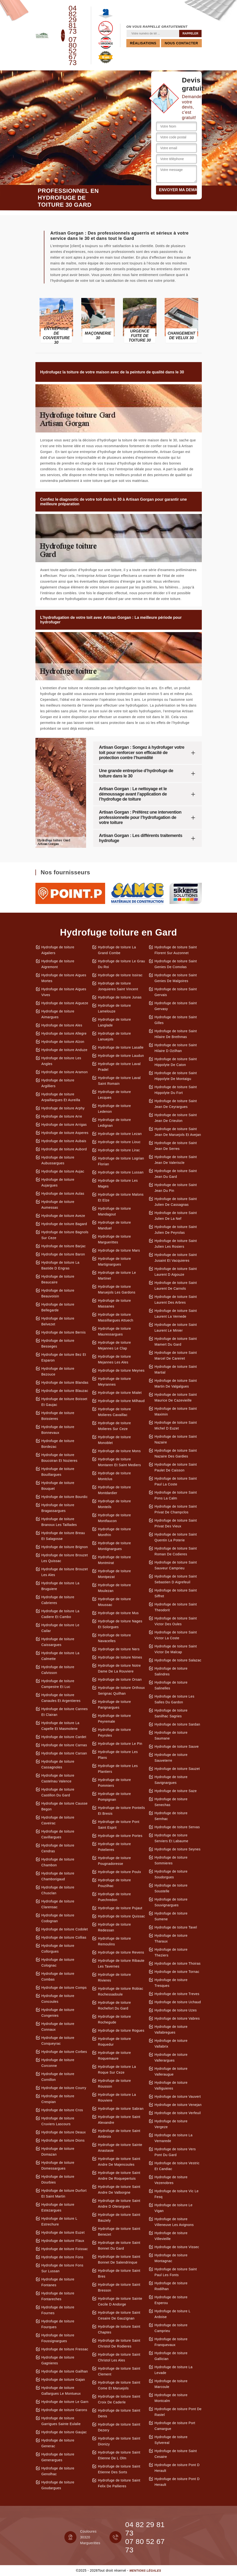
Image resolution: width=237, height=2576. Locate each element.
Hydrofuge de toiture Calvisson (57, 1670)
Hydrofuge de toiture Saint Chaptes (119, 2329)
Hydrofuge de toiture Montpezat (114, 1574)
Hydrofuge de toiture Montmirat (114, 1560)
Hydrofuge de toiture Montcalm (171, 2398)
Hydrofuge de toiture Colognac (57, 1962)
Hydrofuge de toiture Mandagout (114, 1211)
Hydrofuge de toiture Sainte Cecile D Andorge (120, 2301)
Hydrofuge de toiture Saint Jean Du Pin (176, 1188)
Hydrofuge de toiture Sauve (177, 1746)
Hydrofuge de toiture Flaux (62, 2241)
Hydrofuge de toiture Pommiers (114, 1782)
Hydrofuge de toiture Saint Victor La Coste (176, 1635)
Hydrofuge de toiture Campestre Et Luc (57, 1684)
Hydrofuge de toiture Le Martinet (117, 1275)
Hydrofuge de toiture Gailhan (64, 2371)
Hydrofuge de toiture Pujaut (120, 1908)
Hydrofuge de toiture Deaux (63, 2132)
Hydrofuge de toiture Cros (62, 2110)
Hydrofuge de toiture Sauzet (177, 1769)
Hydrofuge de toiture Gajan (63, 2379)
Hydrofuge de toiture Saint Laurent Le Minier (176, 1327)
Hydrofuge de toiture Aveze (63, 1216)
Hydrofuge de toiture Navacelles (114, 1638)
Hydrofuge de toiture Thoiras (178, 1963)
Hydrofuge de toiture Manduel (114, 1225)
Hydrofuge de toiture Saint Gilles (176, 1020)
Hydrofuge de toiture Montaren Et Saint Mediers (119, 1462)
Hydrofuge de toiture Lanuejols (114, 1036)
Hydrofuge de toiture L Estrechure (59, 2221)
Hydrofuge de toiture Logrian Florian (121, 1161)
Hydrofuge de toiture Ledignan (114, 1122)
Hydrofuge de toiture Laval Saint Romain (119, 1081)
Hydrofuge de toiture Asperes (64, 1133)
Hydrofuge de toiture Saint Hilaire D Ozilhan (176, 1048)
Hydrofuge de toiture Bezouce (57, 1371)
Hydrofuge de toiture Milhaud (121, 1401)
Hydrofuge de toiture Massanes (114, 1303)
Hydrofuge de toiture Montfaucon (114, 1518)
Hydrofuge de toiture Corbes (64, 2052)
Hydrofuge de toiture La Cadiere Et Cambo (60, 1614)
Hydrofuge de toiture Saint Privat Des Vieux (176, 1523)
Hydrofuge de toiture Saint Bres (119, 2273)
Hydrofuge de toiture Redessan (114, 1927)
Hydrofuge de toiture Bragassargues (57, 1508)
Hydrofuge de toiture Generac (57, 2443)
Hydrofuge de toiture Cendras (57, 1848)
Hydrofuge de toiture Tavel (176, 1927)
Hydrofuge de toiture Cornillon (57, 2077)
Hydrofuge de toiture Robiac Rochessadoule (120, 1991)
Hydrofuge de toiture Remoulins (114, 1941)
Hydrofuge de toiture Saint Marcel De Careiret (176, 1355)
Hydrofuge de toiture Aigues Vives (63, 992)
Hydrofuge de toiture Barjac (63, 1246)
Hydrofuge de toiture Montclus (114, 1476)
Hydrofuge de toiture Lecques (114, 1094)
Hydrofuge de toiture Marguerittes (114, 1239)
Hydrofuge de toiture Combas (57, 1976)
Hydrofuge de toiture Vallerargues (171, 2057)
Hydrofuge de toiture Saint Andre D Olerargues (119, 2203)
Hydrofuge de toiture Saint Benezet (119, 2231)
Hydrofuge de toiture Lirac (119, 1150)
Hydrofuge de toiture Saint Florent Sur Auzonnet (176, 950)
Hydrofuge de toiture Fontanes (57, 2282)
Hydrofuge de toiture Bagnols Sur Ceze (64, 1235)
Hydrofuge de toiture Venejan (178, 2105)
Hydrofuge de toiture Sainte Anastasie (120, 2147)
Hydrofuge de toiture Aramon (64, 1072)
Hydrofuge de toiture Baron (63, 1254)
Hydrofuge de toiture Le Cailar (60, 1628)
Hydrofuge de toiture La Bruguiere (60, 1586)
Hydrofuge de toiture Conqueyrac (57, 2040)
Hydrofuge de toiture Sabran (120, 2109)
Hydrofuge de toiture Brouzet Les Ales (64, 1572)
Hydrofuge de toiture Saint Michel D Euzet (176, 1425)
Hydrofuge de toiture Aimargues (57, 1014)
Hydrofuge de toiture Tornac (177, 1972)
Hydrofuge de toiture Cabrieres (57, 1600)
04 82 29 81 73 (72, 19)
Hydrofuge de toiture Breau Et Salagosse (63, 1536)
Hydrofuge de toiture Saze (176, 1791)
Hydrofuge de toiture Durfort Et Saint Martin (64, 2193)
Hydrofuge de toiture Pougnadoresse (114, 1861)
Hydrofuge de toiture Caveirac (57, 1820)
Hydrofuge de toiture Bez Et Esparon (63, 1357)
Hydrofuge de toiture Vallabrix (171, 2043)
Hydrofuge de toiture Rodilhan (171, 2286)
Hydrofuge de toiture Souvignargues (171, 1902)
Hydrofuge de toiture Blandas (64, 1382)
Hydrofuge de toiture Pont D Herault (177, 2468)
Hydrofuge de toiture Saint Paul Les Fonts (176, 2272)
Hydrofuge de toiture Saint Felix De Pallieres (119, 2483)
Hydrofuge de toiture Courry (63, 2088)
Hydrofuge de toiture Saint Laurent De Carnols (176, 1285)
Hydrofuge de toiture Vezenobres (171, 2180)
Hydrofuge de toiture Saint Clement (119, 2371)
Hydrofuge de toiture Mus (118, 1613)
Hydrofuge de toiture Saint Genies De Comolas (176, 964)
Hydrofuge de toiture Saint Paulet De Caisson (176, 1467)
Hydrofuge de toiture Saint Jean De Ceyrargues (176, 1104)
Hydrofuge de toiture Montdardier (114, 1490)
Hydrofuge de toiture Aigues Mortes (63, 978)
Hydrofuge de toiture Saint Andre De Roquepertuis (119, 2175)
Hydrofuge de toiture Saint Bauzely (119, 2217)
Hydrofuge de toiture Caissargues (57, 1642)
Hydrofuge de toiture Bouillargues (57, 1472)
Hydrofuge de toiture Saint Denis (119, 2413)
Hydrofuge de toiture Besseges (57, 1343)
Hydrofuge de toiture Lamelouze (114, 1008)
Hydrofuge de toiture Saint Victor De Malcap (176, 1649)
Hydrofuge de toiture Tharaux (171, 1938)
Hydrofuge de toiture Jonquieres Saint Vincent (118, 986)
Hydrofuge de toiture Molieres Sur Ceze (114, 1426)
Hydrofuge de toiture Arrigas (64, 1124)
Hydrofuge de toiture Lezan (120, 1134)
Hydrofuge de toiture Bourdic (64, 1497)
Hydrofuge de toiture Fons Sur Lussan (62, 2268)
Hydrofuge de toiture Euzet (63, 2232)
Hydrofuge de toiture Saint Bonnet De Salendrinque (119, 2259)
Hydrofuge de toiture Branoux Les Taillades (59, 1522)
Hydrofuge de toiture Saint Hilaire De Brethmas (176, 1034)
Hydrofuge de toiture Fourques (57, 2324)
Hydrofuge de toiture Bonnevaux (57, 1430)
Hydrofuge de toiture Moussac (114, 1602)
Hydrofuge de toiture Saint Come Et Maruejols (119, 2385)
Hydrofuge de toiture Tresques (171, 1983)
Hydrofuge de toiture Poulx (119, 1872)
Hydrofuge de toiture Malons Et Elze (120, 1197)
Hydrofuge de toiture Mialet (120, 1393)
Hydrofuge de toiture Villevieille (171, 2236)
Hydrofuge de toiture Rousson (114, 2083)
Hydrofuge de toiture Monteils (114, 1504)
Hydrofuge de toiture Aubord (64, 1149)
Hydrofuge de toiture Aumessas (57, 1204)
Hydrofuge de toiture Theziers (171, 1952)
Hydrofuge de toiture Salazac (178, 1660)
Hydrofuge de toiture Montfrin (114, 1532)
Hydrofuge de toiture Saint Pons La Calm (176, 1495)
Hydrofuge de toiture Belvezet (57, 1321)
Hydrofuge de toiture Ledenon (114, 1108)
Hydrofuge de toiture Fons (62, 2257)
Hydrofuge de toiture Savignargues (171, 1780)
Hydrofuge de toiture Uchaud (178, 2002)
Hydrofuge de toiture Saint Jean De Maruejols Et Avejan (178, 1132)
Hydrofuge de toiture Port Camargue (175, 2426)
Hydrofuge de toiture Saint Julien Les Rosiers (176, 1243)
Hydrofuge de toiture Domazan (57, 2151)
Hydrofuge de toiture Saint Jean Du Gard (176, 1174)
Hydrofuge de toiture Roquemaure (114, 2055)
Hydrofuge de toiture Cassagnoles (57, 1764)
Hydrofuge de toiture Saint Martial (176, 1369)
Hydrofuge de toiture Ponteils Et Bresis (121, 1810)
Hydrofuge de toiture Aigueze (64, 1003)
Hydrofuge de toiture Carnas (64, 1745)
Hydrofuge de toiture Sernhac (171, 1816)
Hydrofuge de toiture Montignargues (114, 1546)
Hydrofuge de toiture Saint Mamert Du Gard (176, 1341)
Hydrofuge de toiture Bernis (63, 1332)
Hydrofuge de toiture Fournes (57, 2310)
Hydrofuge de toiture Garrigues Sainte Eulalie (61, 2421)
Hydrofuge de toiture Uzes (176, 2010)
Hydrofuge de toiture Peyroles (114, 1732)
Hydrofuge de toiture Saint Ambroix (119, 2133)
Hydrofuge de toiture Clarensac (57, 1904)
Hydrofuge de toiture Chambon (57, 1862)
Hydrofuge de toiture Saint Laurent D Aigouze (176, 1271)
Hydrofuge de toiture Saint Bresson (119, 2287)
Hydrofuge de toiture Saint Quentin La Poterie (176, 1537)
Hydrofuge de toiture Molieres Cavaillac (114, 1412)
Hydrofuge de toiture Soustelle (171, 1888)
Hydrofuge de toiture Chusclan (57, 1890)
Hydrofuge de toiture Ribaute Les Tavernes (121, 1963)
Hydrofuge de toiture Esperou (171, 2300)
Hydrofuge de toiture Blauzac (64, 1391)
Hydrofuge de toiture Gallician (171, 2356)
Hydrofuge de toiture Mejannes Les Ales (114, 1359)
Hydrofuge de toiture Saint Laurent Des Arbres (176, 1299)
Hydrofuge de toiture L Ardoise (172, 2314)
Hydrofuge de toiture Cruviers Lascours (57, 2121)
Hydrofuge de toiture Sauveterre (171, 1757)
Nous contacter (181, 43)
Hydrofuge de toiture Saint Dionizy (119, 2441)
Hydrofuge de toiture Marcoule (171, 2384)
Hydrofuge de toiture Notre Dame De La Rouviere (119, 1668)
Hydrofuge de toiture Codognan (57, 1918)
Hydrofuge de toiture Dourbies (57, 2179)
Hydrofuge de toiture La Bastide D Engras (60, 1265)
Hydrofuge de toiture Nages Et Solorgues (120, 1624)
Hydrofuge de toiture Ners (119, 1649)
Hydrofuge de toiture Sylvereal (171, 2440)
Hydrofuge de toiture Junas (120, 997)
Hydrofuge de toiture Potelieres (114, 1847)
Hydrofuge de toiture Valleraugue (171, 2071)
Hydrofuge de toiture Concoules (57, 1998)
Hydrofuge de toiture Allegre (64, 1033)
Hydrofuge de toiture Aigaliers (57, 950)
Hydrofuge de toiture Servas (177, 1827)
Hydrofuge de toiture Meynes (121, 1370)
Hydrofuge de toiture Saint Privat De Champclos (176, 1509)
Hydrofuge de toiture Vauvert (178, 2096)
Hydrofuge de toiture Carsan (64, 1753)
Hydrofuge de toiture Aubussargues (57, 1160)
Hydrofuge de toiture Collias (64, 1937)
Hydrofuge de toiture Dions (63, 2140)
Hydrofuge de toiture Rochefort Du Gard (114, 2005)
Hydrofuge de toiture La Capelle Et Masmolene (60, 1726)
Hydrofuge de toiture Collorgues (57, 1948)
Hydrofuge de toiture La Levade (174, 2370)
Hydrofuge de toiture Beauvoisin (57, 1293)
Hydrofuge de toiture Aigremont (57, 964)
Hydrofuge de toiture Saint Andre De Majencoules (119, 2161)
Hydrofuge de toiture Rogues (121, 2030)
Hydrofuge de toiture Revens (121, 1952)
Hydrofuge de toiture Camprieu (171, 2328)
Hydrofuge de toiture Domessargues (57, 2165)
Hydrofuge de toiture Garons (64, 2410)
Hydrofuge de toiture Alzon (62, 1042)
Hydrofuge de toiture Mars (119, 1250)
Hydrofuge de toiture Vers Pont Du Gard (175, 2152)
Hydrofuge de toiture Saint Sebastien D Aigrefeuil (176, 1579)
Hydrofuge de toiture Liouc (119, 1142)
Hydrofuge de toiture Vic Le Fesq (177, 2194)
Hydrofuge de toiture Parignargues (114, 1704)
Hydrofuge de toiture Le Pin (120, 1744)
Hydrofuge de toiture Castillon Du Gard (57, 1792)
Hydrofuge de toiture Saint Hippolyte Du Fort (176, 1090)
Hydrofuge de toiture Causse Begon (64, 1806)
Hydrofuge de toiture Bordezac (57, 1444)
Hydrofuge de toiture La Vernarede (174, 2138)
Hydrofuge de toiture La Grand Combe (117, 950)
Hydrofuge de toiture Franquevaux (171, 2342)
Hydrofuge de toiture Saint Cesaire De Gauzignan (119, 2315)
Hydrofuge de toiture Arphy (63, 1108)
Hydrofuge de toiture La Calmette (60, 1656)
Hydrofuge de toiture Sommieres (171, 1860)
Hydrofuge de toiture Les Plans (118, 1755)
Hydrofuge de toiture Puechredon (114, 1897)
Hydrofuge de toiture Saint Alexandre (119, 2119)
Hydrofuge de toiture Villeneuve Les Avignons (174, 2222)
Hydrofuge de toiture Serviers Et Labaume (171, 1838)
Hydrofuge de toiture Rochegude (114, 2019)
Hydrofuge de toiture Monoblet (114, 1440)
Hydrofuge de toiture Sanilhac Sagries (171, 1713)
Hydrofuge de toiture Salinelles (171, 1685)
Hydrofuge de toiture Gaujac (64, 2432)
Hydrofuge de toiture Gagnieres (57, 2360)
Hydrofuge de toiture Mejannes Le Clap (114, 1345)
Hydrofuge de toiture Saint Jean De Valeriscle (176, 1160)
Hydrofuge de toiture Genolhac (57, 2471)
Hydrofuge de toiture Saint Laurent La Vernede (176, 1313)
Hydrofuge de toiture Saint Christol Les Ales (119, 2357)
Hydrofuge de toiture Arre (61, 1116)
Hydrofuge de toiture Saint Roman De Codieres (176, 1551)
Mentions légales (145, 2570)
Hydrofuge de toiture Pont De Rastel (178, 2412)
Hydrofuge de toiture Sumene (171, 1916)
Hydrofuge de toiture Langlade (114, 1022)
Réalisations (143, 43)
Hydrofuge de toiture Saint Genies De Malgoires (176, 978)
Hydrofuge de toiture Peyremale (114, 1718)
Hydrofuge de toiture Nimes (120, 1657)
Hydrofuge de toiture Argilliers (57, 1083)
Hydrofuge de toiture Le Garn (64, 2402)
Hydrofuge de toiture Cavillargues (57, 1834)
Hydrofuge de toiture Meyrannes (114, 1381)
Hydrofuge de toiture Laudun (121, 1056)
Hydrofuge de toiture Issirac (120, 975)
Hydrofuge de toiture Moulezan (114, 1588)
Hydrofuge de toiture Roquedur (114, 2041)
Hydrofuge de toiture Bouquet (57, 1485)
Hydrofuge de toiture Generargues (57, 2457)
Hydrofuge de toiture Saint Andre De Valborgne (119, 2189)
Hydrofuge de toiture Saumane (171, 1735)
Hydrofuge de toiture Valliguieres (171, 2085)
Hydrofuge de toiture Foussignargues (57, 2338)
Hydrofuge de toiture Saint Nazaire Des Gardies (176, 1453)
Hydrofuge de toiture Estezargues (57, 2207)
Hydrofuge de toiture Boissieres (57, 1416)
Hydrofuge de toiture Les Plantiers (118, 1769)
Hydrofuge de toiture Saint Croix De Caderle (119, 2399)
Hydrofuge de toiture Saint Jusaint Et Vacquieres (176, 1257)
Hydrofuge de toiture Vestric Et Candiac (177, 2166)
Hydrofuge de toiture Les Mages (118, 1183)
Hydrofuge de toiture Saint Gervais (176, 992)
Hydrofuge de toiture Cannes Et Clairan (64, 1712)
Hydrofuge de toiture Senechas (171, 1802)
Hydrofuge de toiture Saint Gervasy (176, 1006)
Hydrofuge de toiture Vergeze (171, 2124)
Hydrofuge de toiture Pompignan (114, 1796)
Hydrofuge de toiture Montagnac (171, 2258)
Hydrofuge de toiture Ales (61, 1025)
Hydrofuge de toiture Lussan (120, 1172)
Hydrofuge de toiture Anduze (64, 1050)
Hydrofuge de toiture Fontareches (57, 2296)
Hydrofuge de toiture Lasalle (120, 1047)
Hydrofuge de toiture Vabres (177, 2018)
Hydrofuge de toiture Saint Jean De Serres (176, 1146)
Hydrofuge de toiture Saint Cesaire (176, 2454)
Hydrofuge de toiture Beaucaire (57, 1279)
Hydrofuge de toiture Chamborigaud (57, 1876)
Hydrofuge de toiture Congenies (57, 2012)
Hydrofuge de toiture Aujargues (57, 1182)
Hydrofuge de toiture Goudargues (57, 2485)
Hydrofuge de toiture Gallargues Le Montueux (61, 2390)
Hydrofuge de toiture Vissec (177, 2247)
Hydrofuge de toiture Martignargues (114, 1261)
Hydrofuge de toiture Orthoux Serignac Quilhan (121, 1690)
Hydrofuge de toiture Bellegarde (57, 1307)
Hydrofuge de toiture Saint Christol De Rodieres (119, 2343)
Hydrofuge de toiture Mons (119, 1451)
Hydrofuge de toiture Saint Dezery (119, 2427)
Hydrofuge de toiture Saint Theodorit (176, 1607)
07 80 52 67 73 (72, 51)
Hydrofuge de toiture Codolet (64, 1929)
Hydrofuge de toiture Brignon (64, 1547)
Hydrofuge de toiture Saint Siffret (176, 1593)
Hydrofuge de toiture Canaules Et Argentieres (61, 1698)
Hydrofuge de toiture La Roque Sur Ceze (117, 2069)
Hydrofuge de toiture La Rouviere (117, 2097)
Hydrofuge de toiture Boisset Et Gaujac (64, 1402)
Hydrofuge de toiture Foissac (64, 2249)
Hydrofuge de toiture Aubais (63, 1141)
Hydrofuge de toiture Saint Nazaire (176, 1439)
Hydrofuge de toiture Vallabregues (171, 2029)
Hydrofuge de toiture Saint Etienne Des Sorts (119, 2469)
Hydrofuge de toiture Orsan (120, 1679)
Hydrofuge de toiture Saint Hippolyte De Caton (176, 1062)
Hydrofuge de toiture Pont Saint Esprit (118, 1824)
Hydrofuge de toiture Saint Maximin (176, 1411)
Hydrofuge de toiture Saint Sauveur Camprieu (176, 1565)
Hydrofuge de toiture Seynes (178, 1849)
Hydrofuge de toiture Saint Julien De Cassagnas (176, 1202)
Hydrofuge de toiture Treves (177, 1994)
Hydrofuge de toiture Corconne (57, 2063)
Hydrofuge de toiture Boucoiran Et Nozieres (59, 1458)
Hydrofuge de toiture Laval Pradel (119, 1067)
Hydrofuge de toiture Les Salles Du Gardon (174, 1699)
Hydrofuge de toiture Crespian (57, 2099)
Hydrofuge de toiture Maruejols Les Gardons (116, 1289)
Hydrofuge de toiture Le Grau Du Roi (121, 964)
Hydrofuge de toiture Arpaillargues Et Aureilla (60, 1097)
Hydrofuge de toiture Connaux (57, 2026)
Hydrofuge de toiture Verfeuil (178, 2113)
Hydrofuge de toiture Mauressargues (114, 1331)
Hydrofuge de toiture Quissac (121, 1916)
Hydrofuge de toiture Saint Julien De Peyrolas (176, 1229)
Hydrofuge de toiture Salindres (171, 1671)
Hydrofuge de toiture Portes (120, 1836)
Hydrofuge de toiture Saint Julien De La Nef (176, 1216)
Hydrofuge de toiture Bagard (64, 1224)
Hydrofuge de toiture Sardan (177, 1724)
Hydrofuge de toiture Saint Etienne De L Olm (119, 2455)
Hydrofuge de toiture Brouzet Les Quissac (64, 1558)
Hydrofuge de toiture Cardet (63, 1737)
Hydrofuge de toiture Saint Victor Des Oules (176, 1621)
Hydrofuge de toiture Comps (64, 1987)
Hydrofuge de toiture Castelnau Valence (57, 1778)
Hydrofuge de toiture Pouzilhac (114, 1883)
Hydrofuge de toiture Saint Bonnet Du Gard (119, 2245)
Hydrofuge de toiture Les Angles (61, 1061)
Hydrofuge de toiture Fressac (64, 2349)
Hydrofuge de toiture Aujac (62, 1171)
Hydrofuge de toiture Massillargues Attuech (115, 1317)
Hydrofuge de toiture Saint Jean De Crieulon (176, 1118)
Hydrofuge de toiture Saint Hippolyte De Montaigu (176, 1076)
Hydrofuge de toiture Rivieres (114, 1977)
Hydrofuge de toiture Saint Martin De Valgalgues (176, 1383)
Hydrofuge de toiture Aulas (62, 1193)
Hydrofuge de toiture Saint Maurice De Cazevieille (176, 1397)
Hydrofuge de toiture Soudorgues (171, 1874)
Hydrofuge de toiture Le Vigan (174, 2208)
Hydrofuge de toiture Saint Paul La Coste (176, 1481)
